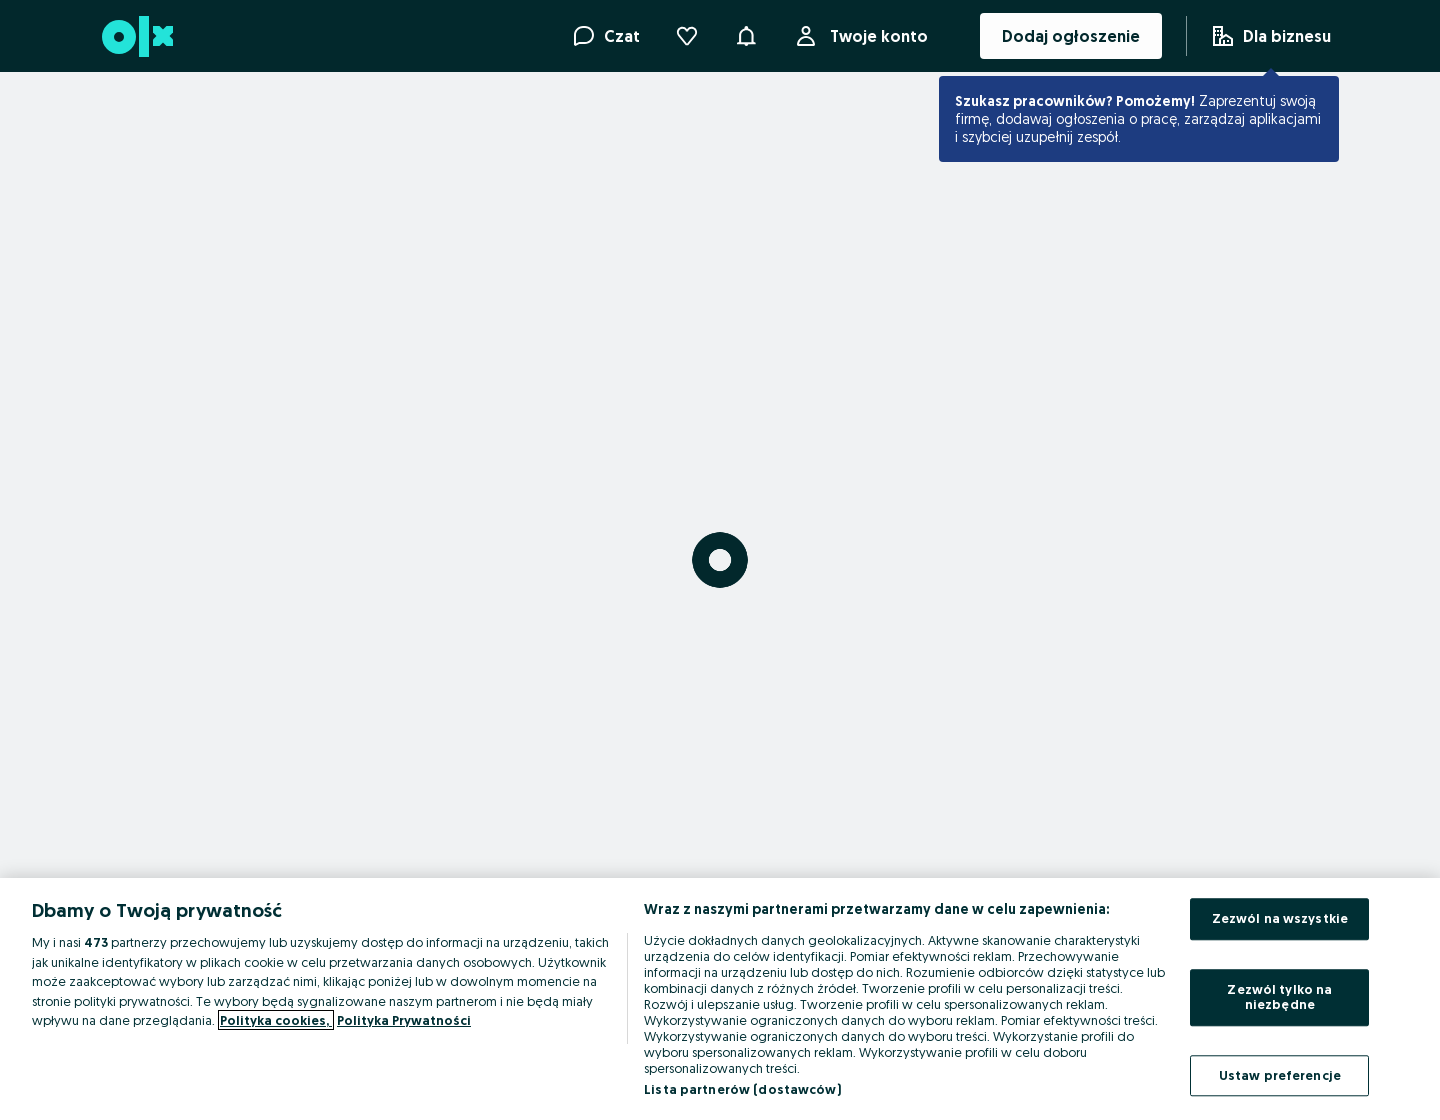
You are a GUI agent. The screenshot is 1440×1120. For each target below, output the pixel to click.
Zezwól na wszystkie (1280, 918)
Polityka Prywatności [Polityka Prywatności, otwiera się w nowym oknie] (404, 1020)
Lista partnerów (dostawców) (742, 1089)
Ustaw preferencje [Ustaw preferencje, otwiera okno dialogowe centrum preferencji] (1280, 1075)
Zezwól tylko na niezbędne (1279, 997)
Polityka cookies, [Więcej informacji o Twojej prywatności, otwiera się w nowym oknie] (276, 1020)
